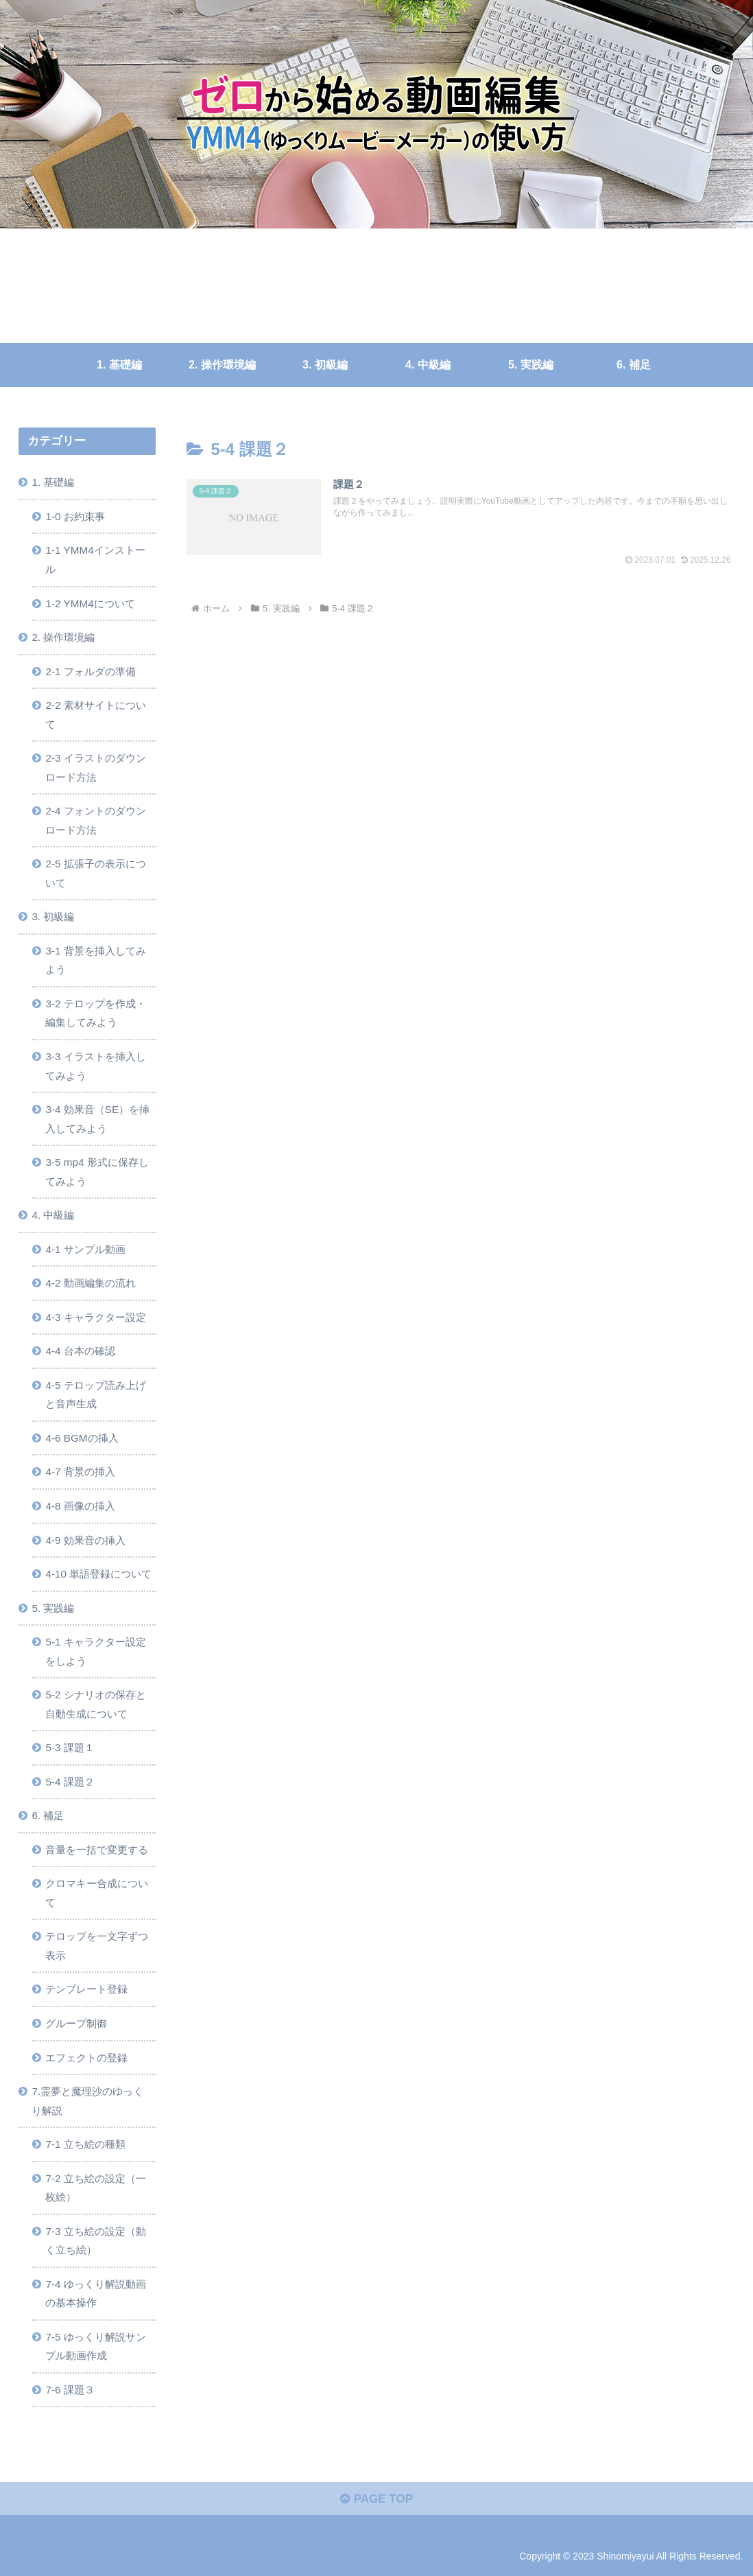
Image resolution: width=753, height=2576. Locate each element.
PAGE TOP (376, 2498)
